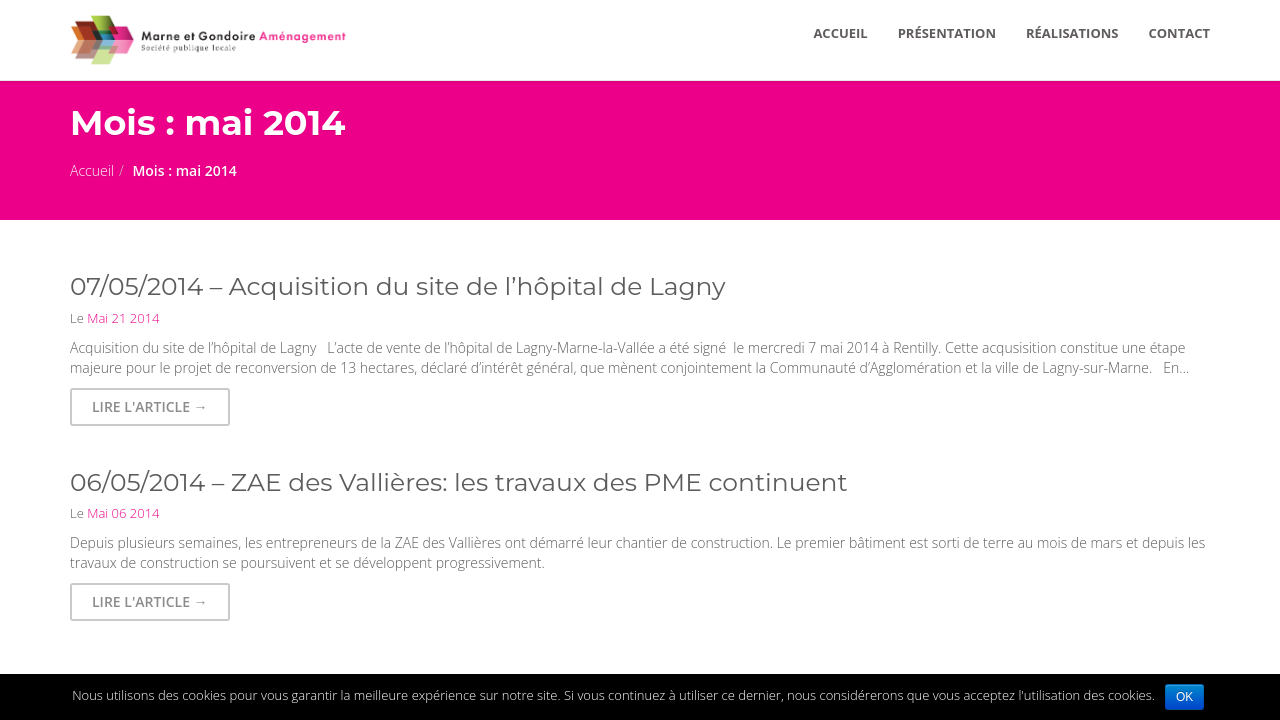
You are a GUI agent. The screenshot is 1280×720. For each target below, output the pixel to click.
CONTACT (1179, 33)
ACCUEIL (840, 33)
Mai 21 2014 (122, 318)
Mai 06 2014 (122, 513)
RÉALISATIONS (1072, 33)
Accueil (92, 170)
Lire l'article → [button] (150, 406)
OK (1184, 697)
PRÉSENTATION (947, 33)
